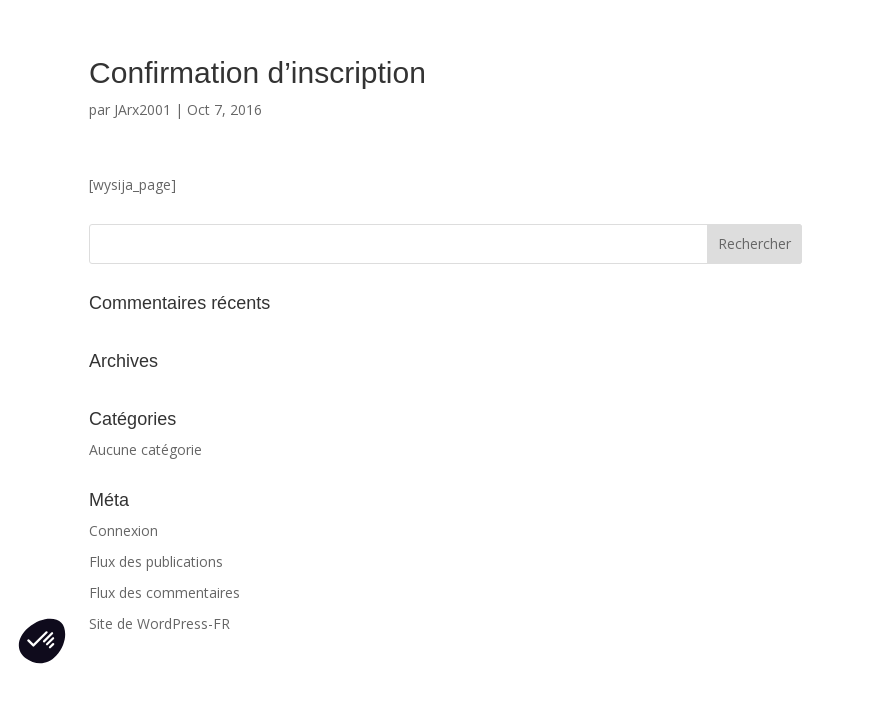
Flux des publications (156, 561)
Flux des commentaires (164, 592)
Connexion (123, 530)
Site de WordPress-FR (159, 623)
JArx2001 (142, 109)
